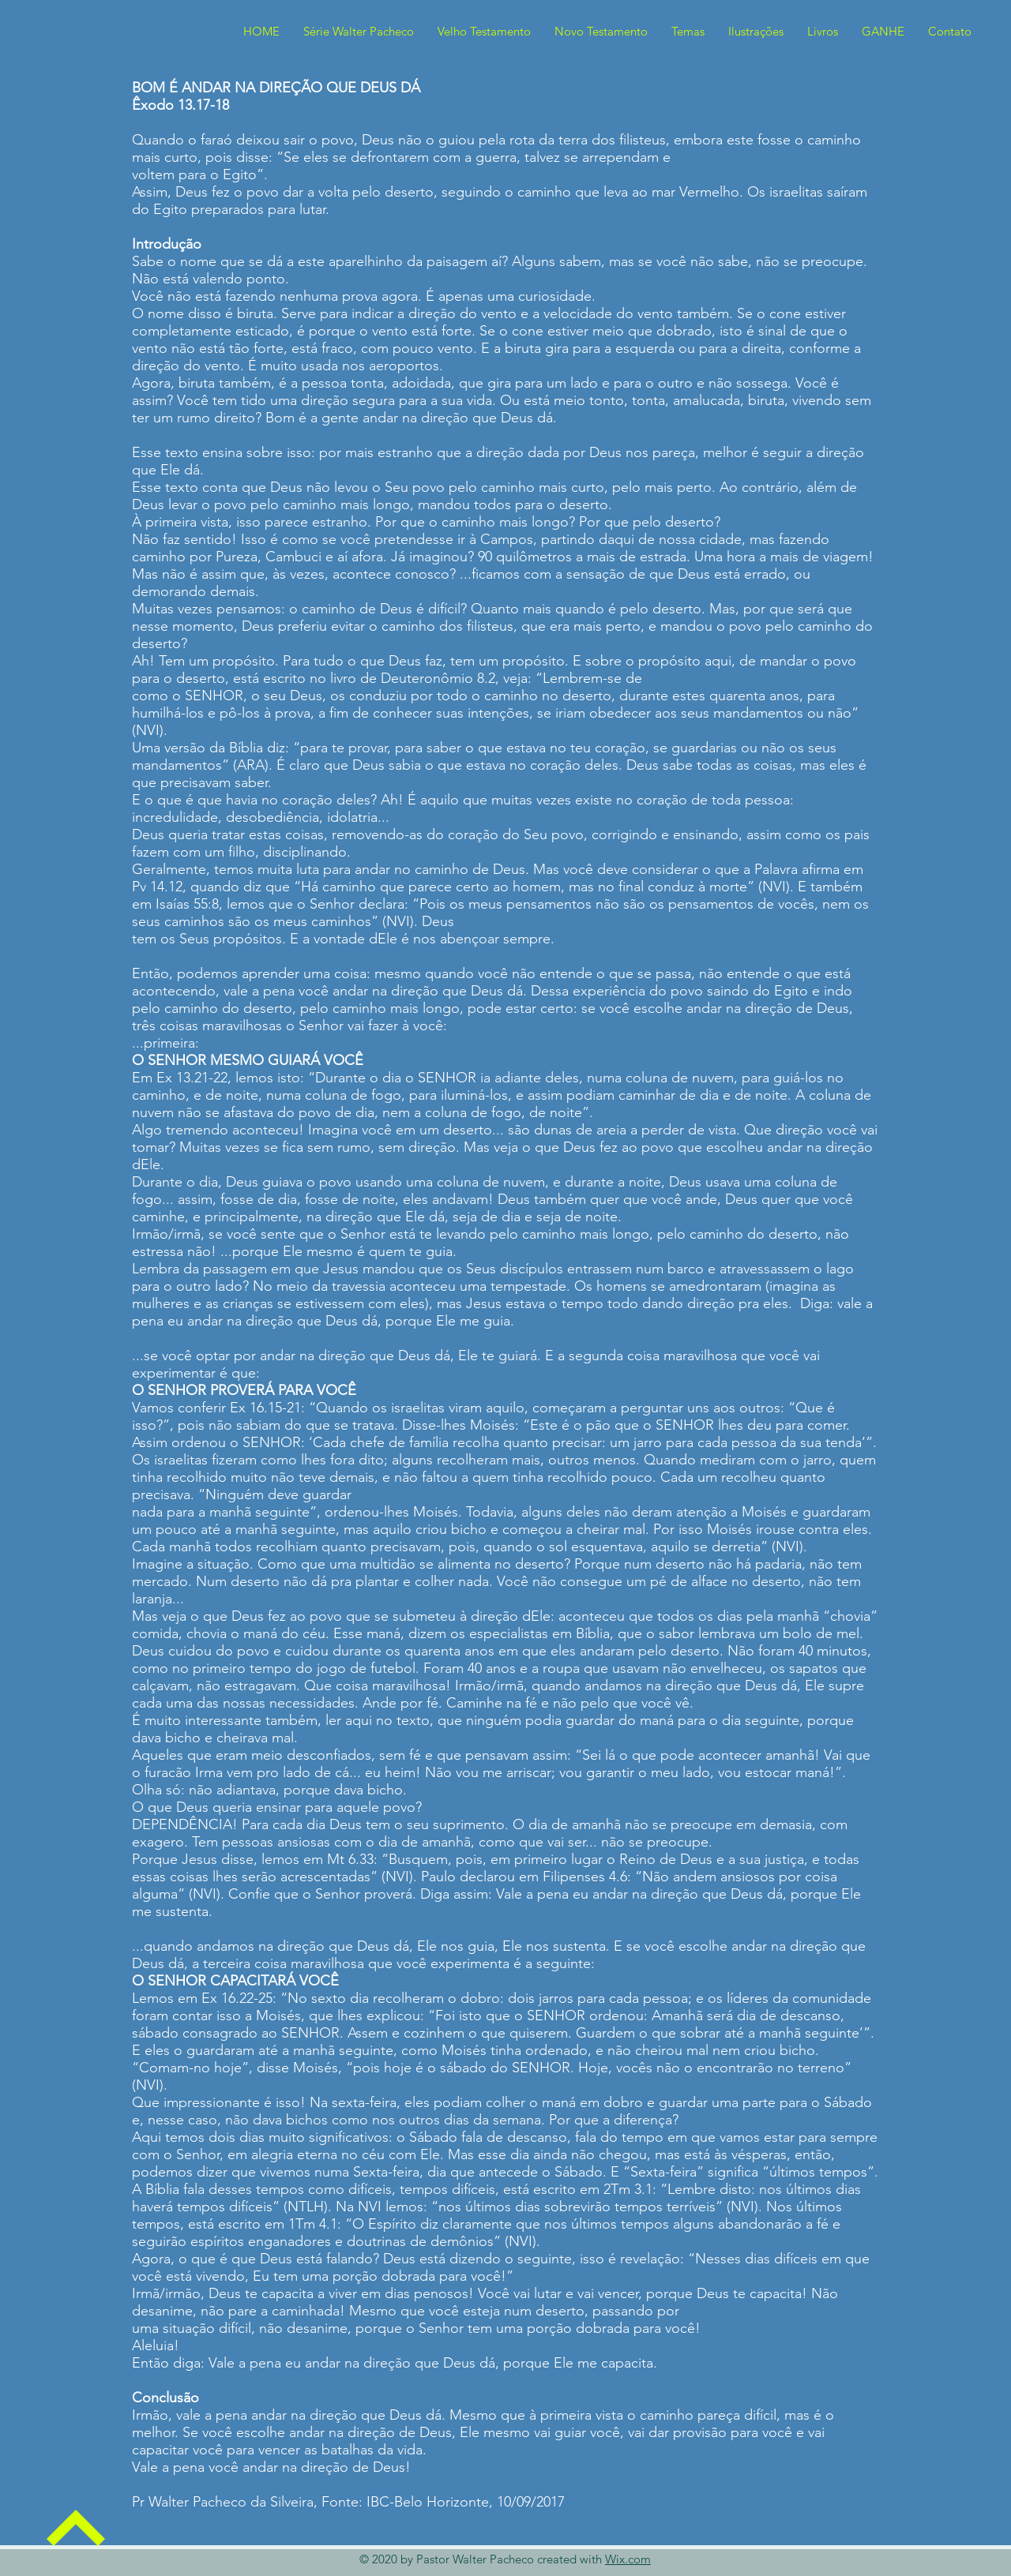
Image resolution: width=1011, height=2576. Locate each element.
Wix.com (628, 2559)
